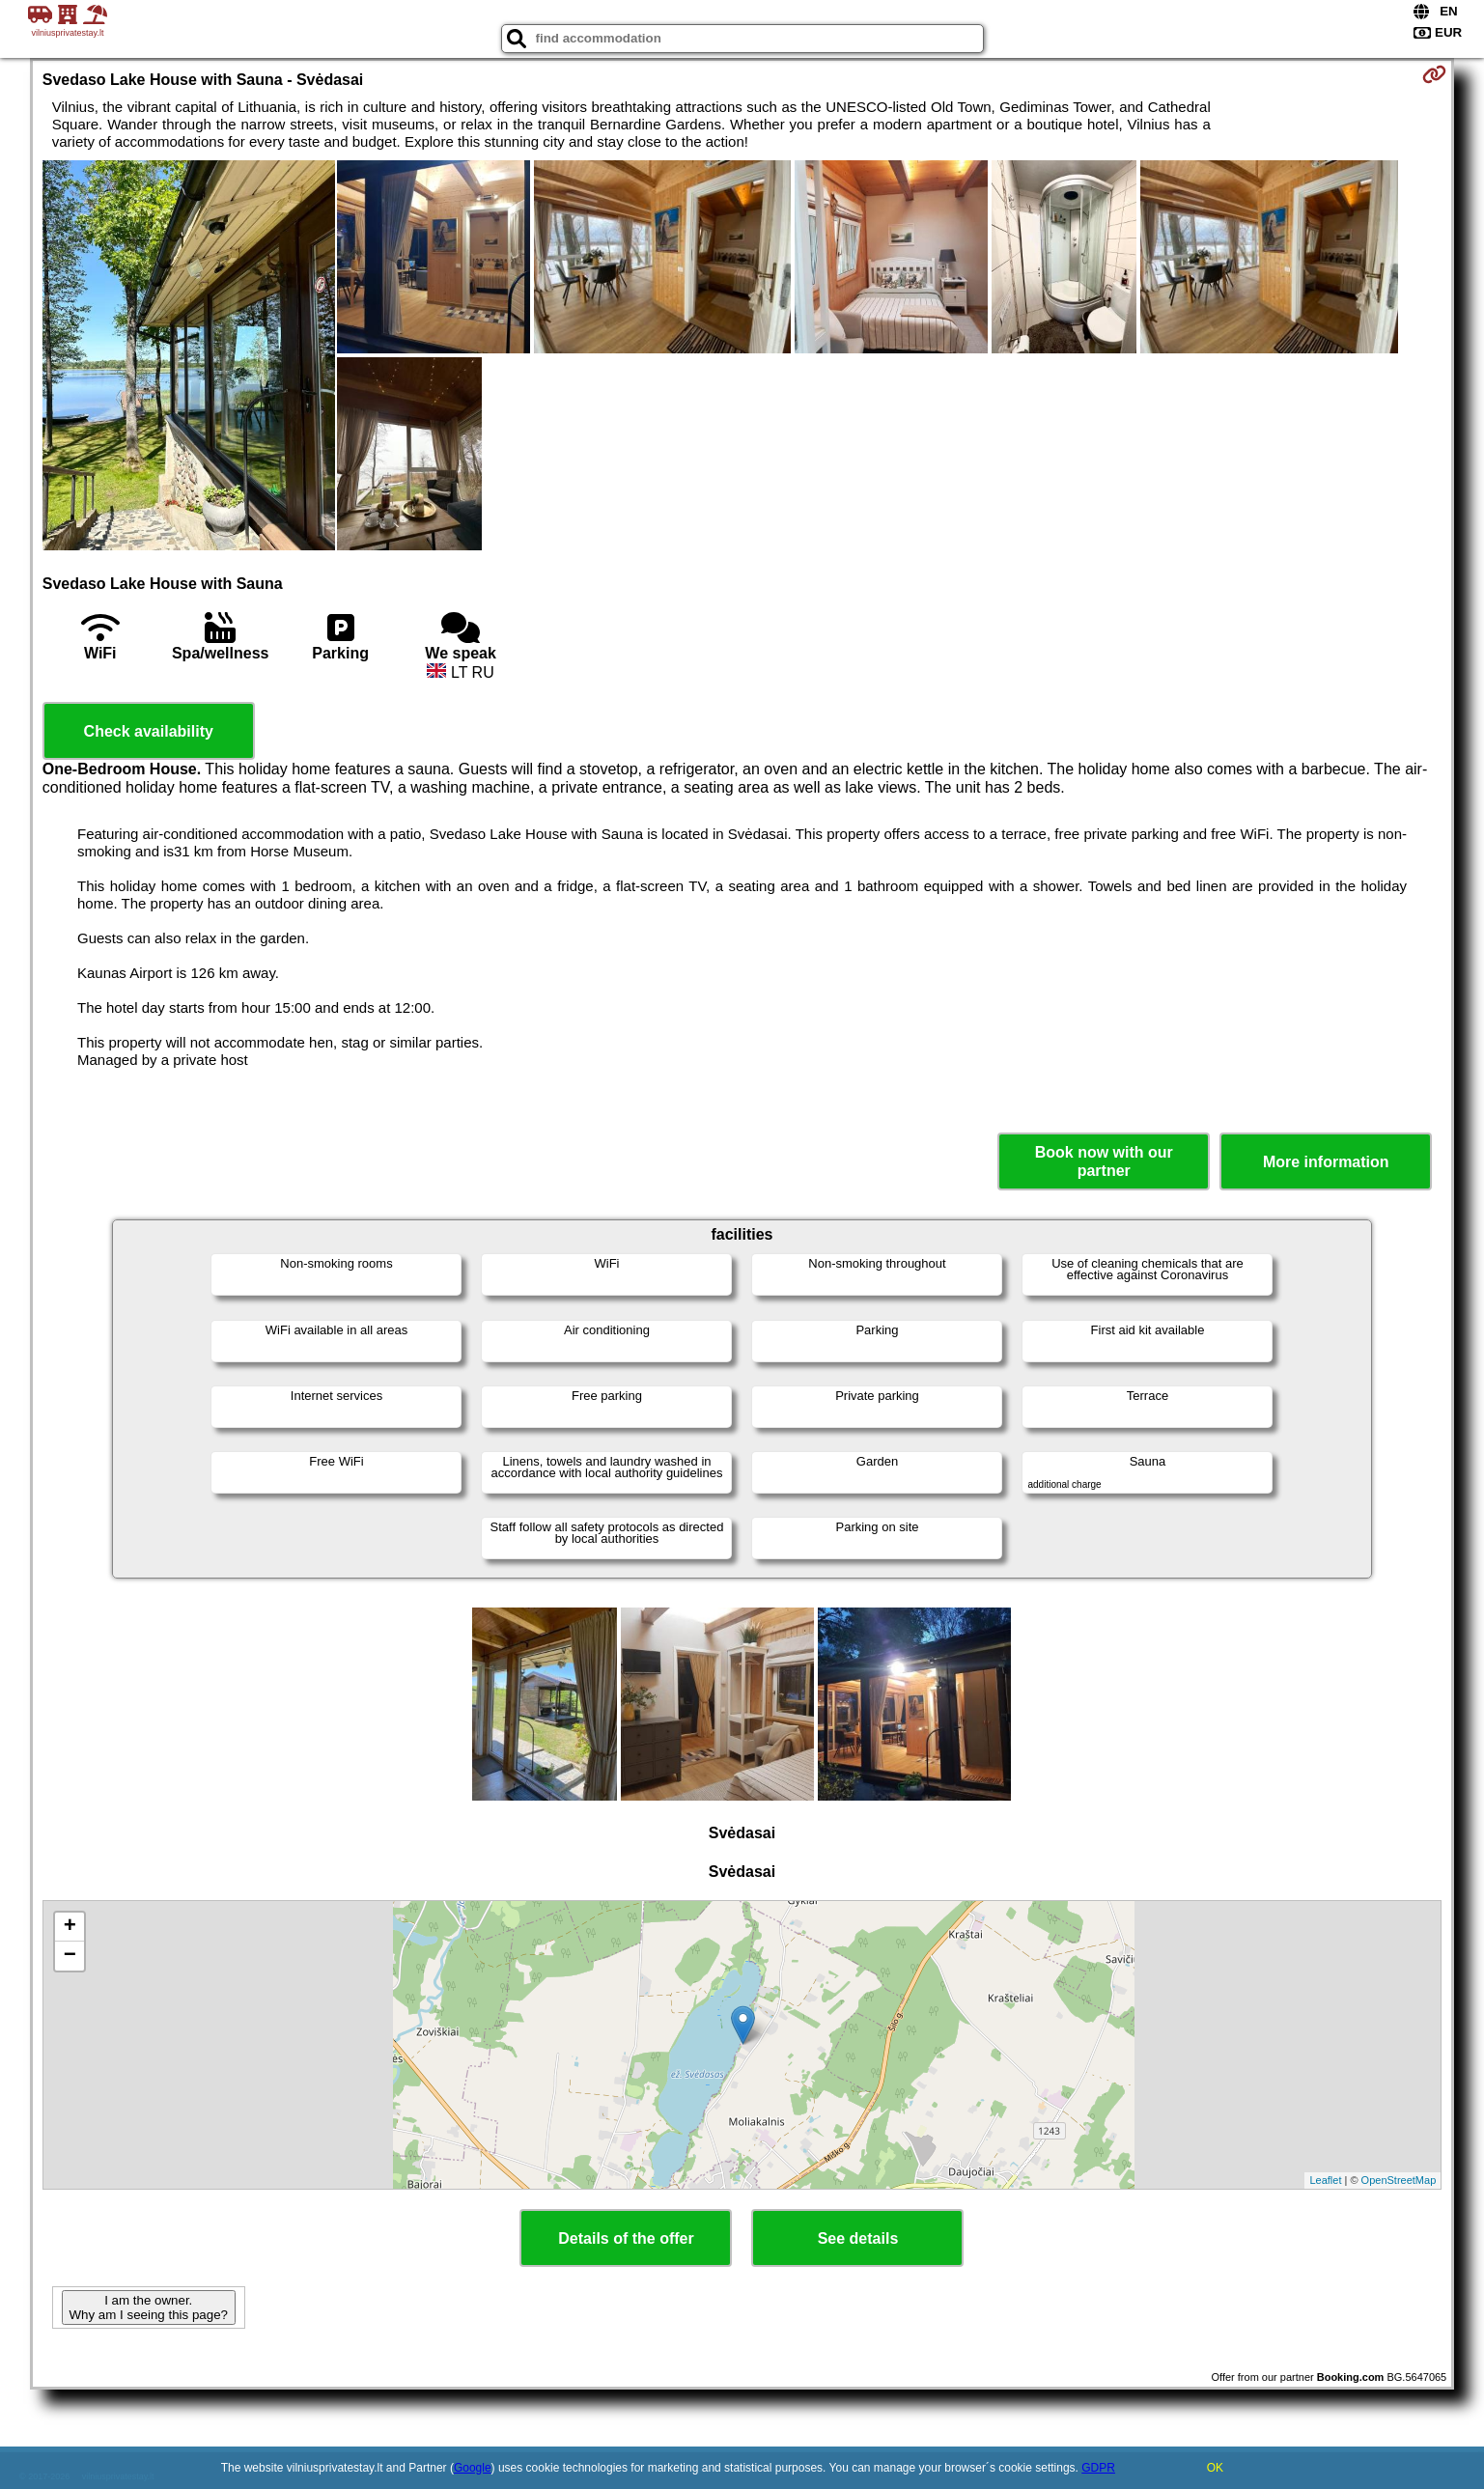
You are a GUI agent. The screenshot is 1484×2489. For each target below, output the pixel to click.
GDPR (1098, 2468)
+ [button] (70, 1927)
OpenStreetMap (1399, 2180)
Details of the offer (625, 2238)
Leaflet (1325, 2180)
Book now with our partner (1104, 1161)
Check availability (148, 731)
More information (1326, 1162)
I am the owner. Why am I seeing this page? (149, 2307)
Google (472, 2468)
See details (858, 2238)
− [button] (70, 1956)
